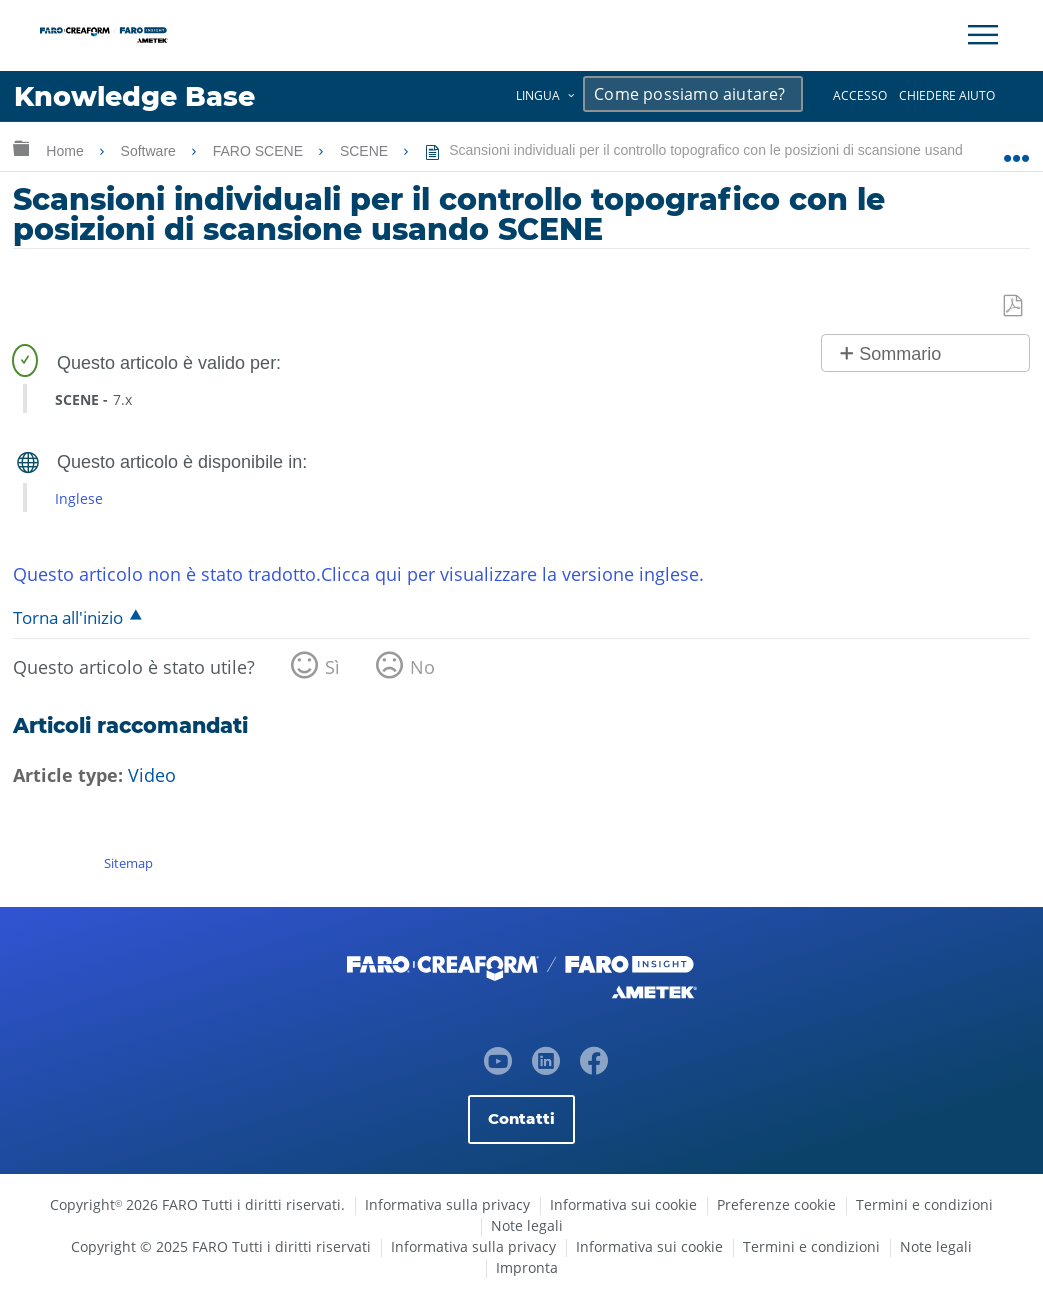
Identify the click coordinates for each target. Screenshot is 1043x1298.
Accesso (860, 95)
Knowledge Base (134, 96)
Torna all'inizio (68, 617)
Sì (332, 667)
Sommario (900, 354)
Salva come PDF (1014, 306)
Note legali (527, 1225)
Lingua (538, 95)
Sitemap (128, 863)
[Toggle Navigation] (983, 35)
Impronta (527, 1267)
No (422, 667)
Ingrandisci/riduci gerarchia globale (21, 147)
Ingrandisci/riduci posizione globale (1016, 147)
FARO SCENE (260, 151)
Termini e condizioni (924, 1204)
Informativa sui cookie (623, 1204)
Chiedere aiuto (947, 95)
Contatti (521, 1118)
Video (152, 775)
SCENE (366, 151)
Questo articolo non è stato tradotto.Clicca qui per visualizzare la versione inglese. (358, 574)
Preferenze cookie (776, 1204)
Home (66, 151)
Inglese (79, 498)
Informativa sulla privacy (447, 1204)
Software (150, 151)
